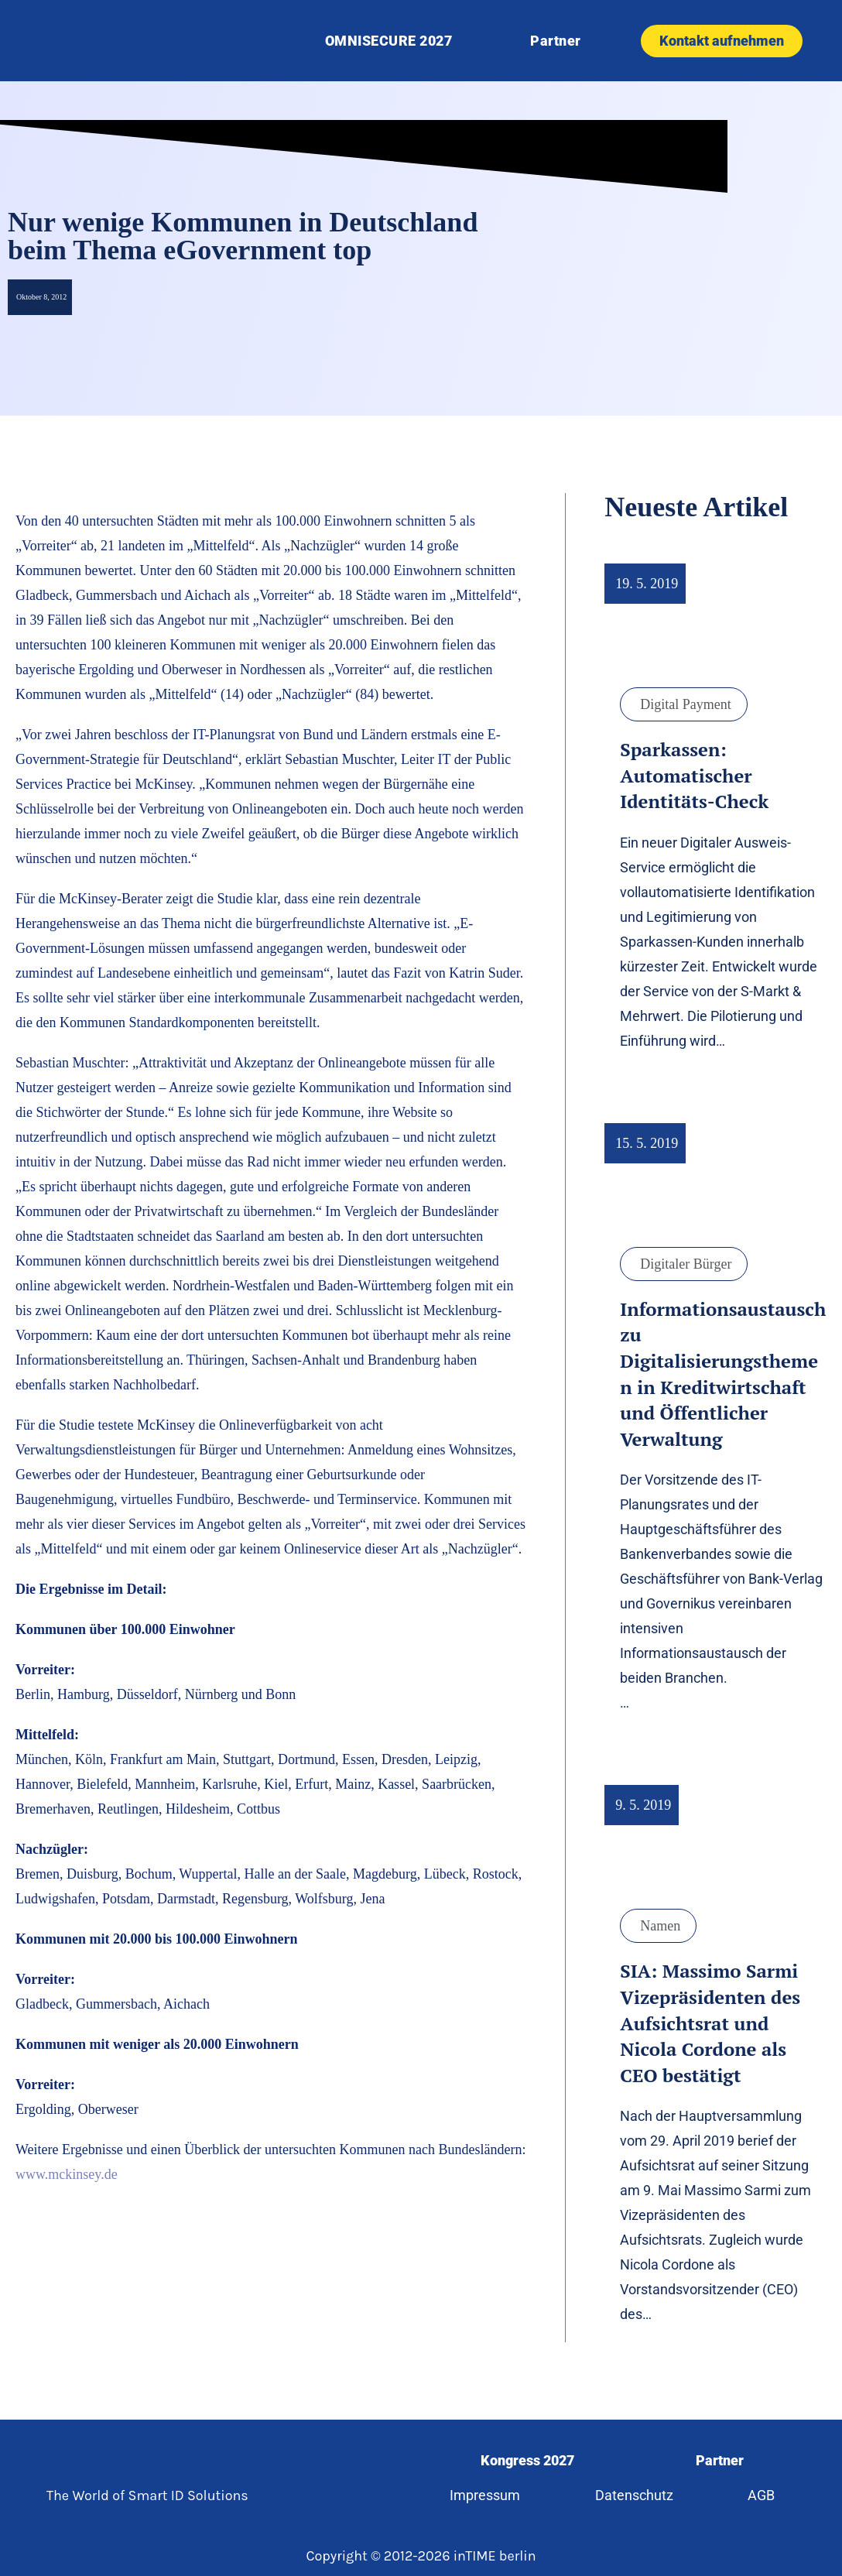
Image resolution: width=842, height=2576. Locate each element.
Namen (660, 1926)
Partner (555, 41)
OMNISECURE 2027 (389, 41)
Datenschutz (633, 2495)
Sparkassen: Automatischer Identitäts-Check (694, 775)
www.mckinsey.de (66, 2174)
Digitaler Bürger (685, 1264)
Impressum (480, 2495)
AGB (765, 2495)
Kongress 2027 (526, 2460)
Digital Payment (685, 704)
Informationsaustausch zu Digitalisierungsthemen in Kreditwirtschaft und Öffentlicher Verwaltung (723, 1374)
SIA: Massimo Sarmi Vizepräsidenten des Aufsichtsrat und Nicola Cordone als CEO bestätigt (710, 2022)
